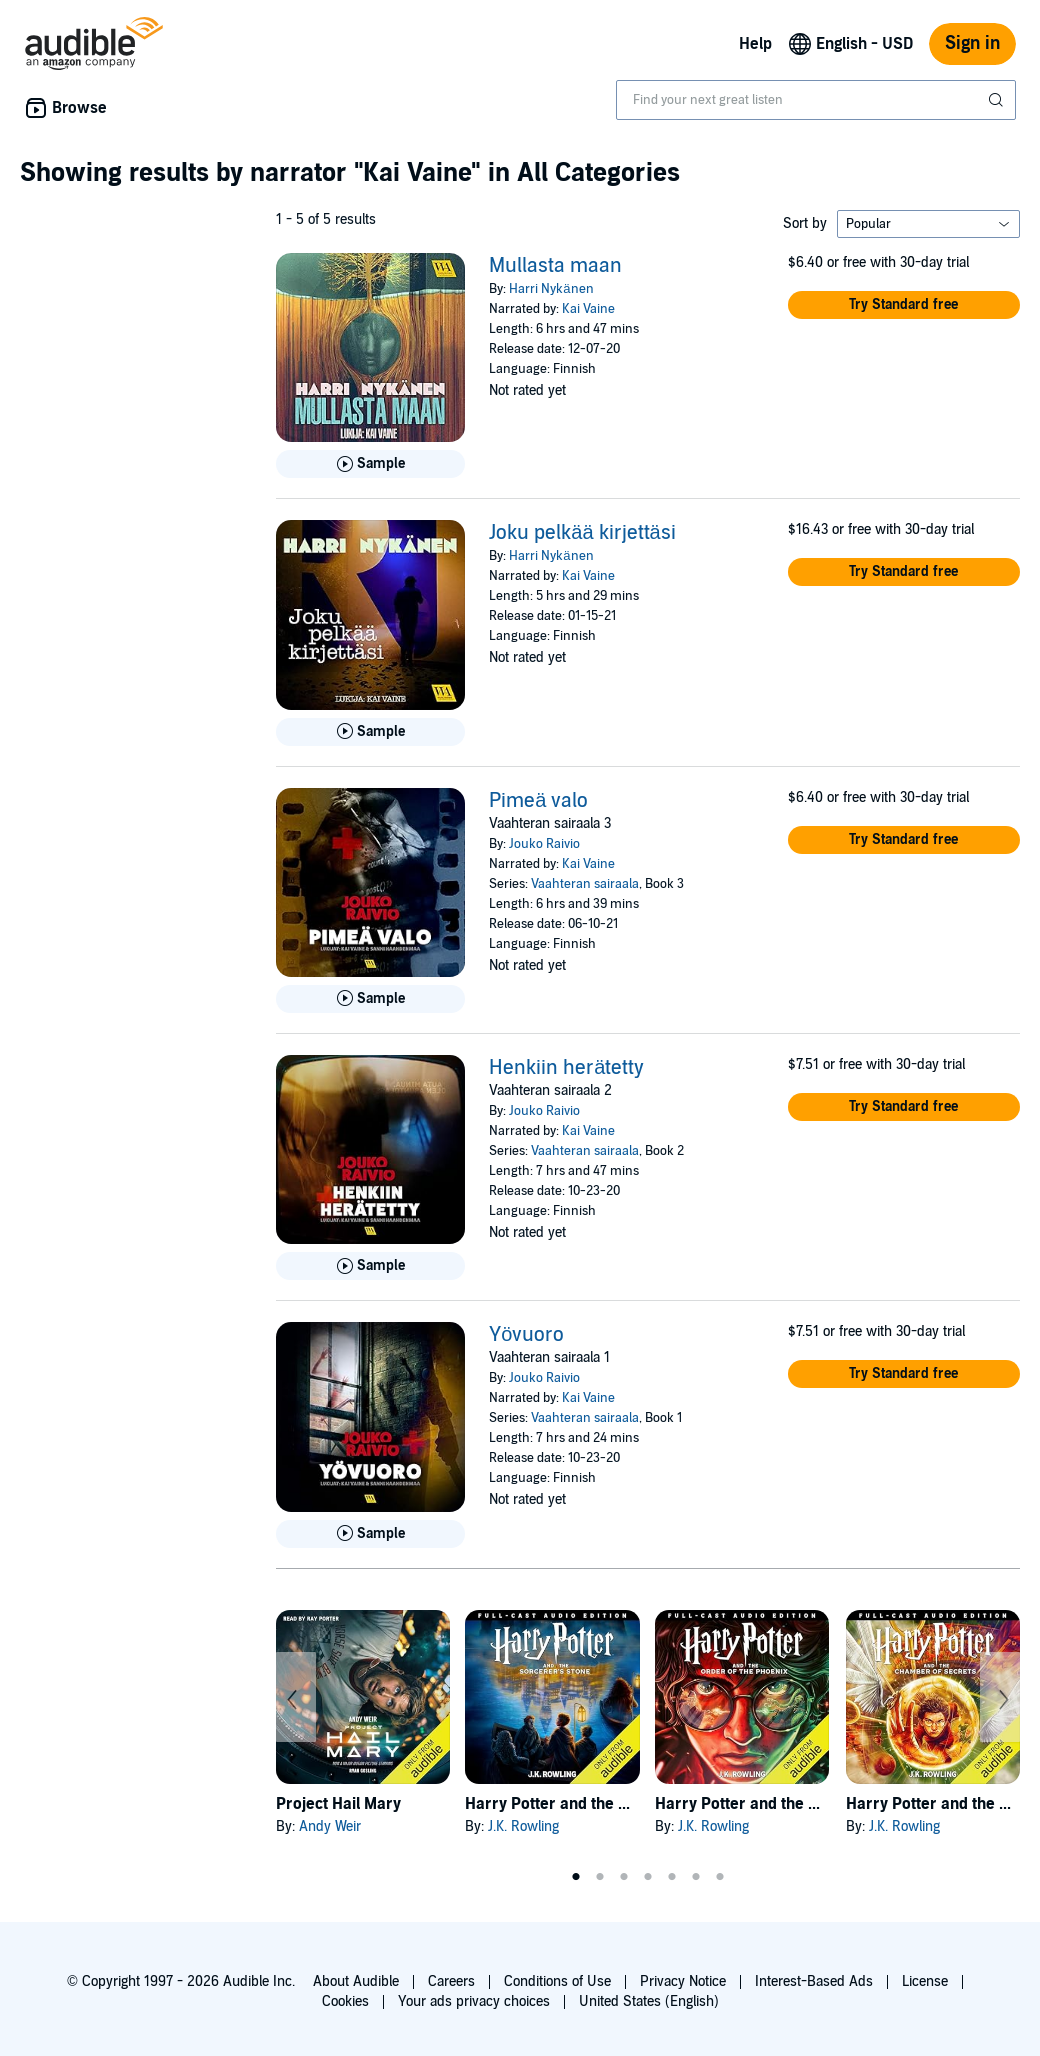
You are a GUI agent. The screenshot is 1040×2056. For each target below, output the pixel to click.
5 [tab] (672, 1877)
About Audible (356, 1981)
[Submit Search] (998, 100)
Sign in (972, 43)
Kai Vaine (588, 309)
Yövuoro (526, 1335)
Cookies (345, 2001)
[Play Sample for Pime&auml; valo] (370, 999)
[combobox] (816, 100)
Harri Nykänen (551, 289)
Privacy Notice (683, 1981)
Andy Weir (330, 1826)
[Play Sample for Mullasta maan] (370, 464)
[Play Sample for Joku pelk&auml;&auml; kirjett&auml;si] (370, 732)
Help (755, 44)
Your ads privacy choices (474, 2001)
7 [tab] (720, 1877)
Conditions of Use (557, 1981)
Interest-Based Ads (814, 1981)
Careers (451, 1981)
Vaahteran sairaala (585, 884)
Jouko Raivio (544, 844)
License (925, 1981)
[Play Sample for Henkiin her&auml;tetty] (370, 1266)
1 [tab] (576, 1877)
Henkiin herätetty (566, 1068)
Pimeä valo (538, 801)
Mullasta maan (555, 266)
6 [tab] (696, 1877)
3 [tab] (624, 1877)
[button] (904, 305)
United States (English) (649, 2001)
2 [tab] (600, 1877)
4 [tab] (648, 1877)
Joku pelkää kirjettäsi (582, 533)
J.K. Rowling (523, 1826)
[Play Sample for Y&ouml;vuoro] (370, 1534)
